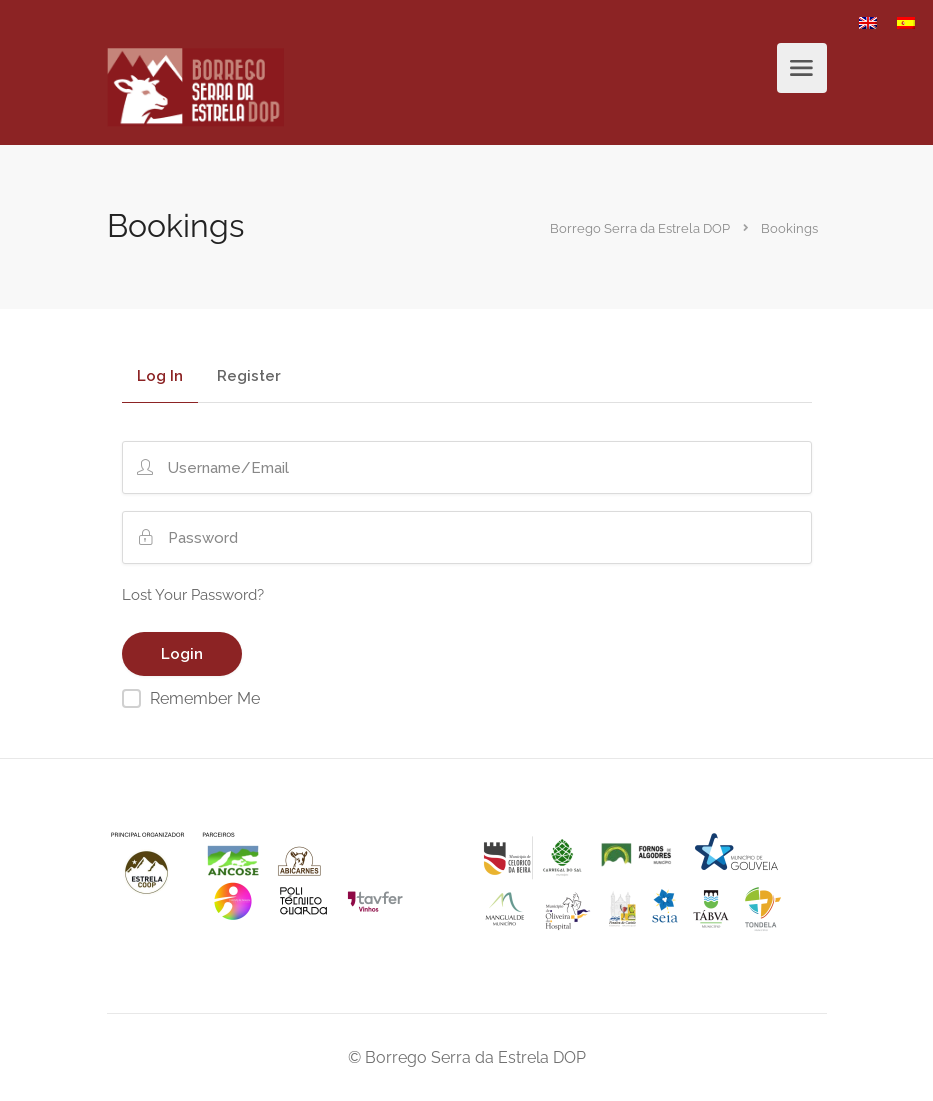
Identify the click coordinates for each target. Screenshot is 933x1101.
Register (249, 377)
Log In (160, 377)
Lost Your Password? (193, 595)
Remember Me (205, 698)
